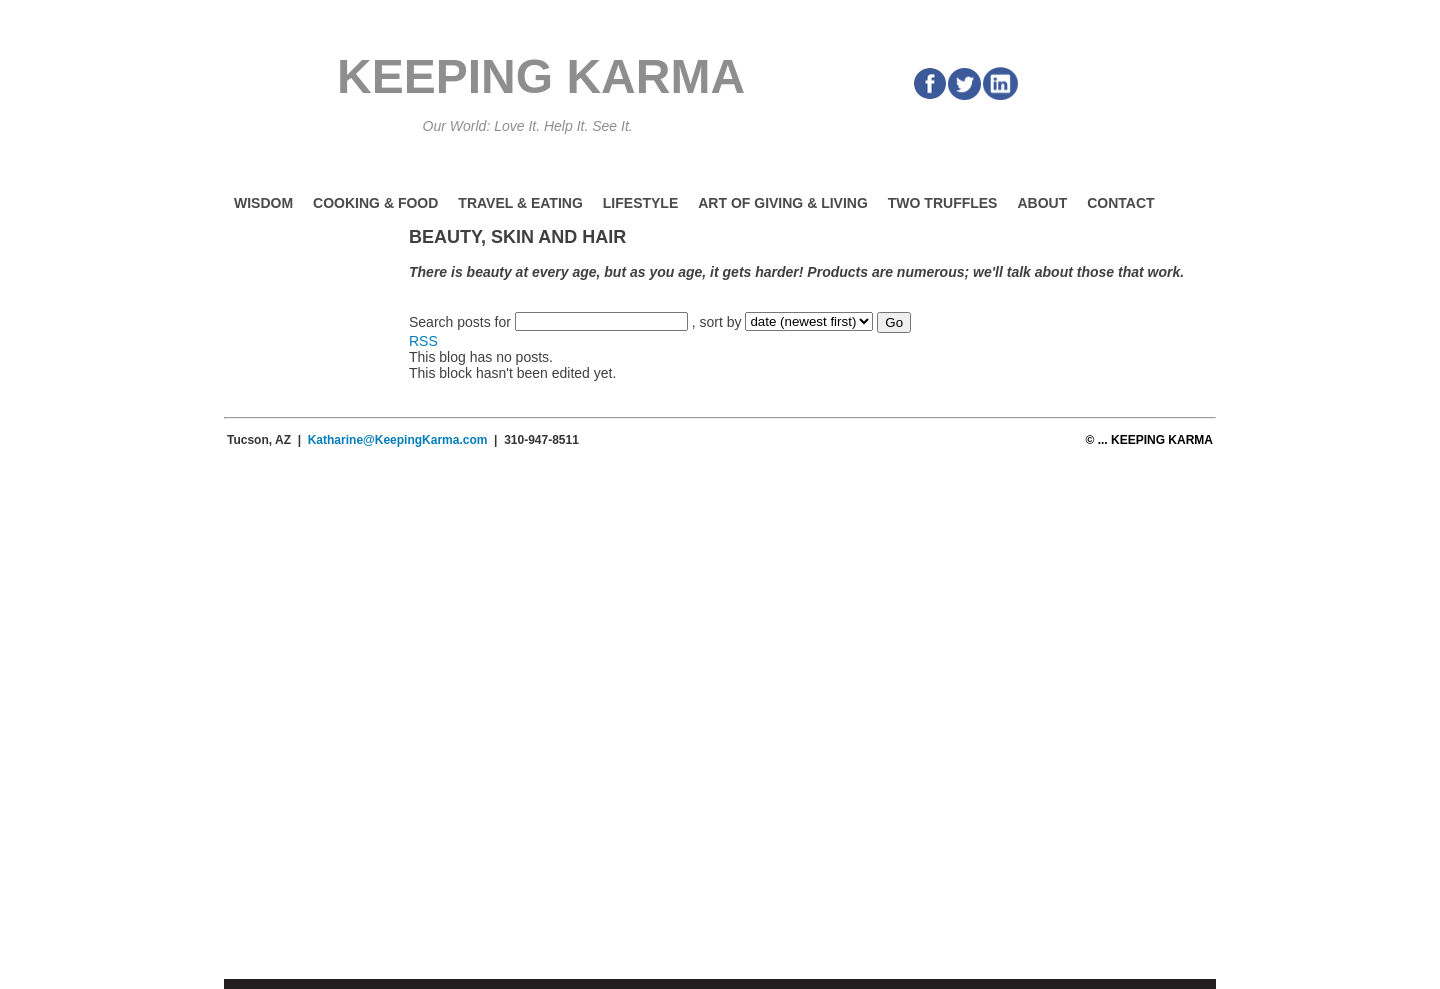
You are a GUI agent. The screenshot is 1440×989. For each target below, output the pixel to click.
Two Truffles (943, 203)
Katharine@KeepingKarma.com (398, 440)
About (1042, 203)
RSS (423, 341)
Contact (1120, 203)
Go (894, 322)
